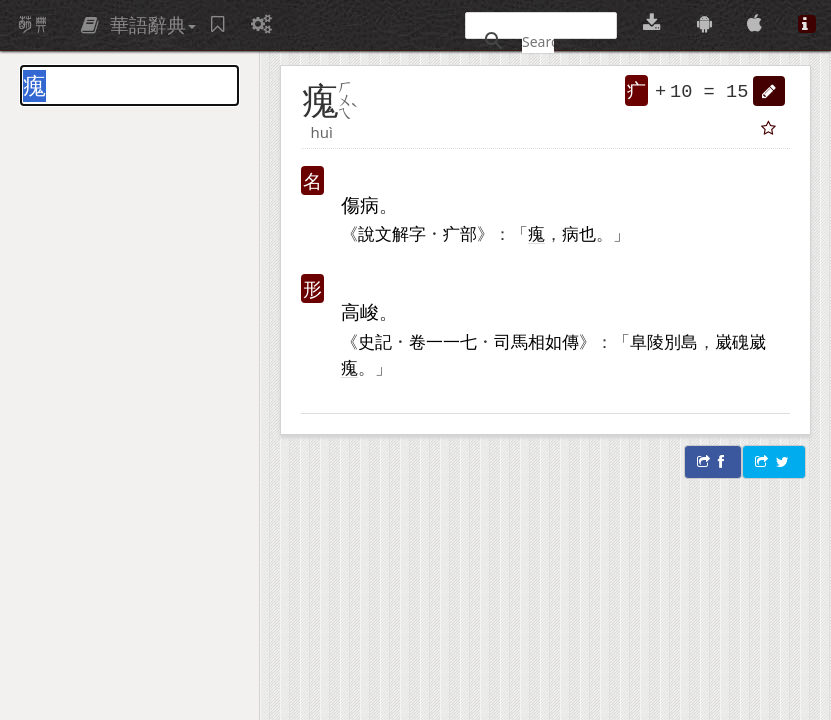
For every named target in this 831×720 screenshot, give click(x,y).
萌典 (33, 25)
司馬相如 (528, 341)
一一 (443, 341)
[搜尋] (538, 41)
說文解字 (392, 233)
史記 (375, 341)
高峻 (360, 311)
